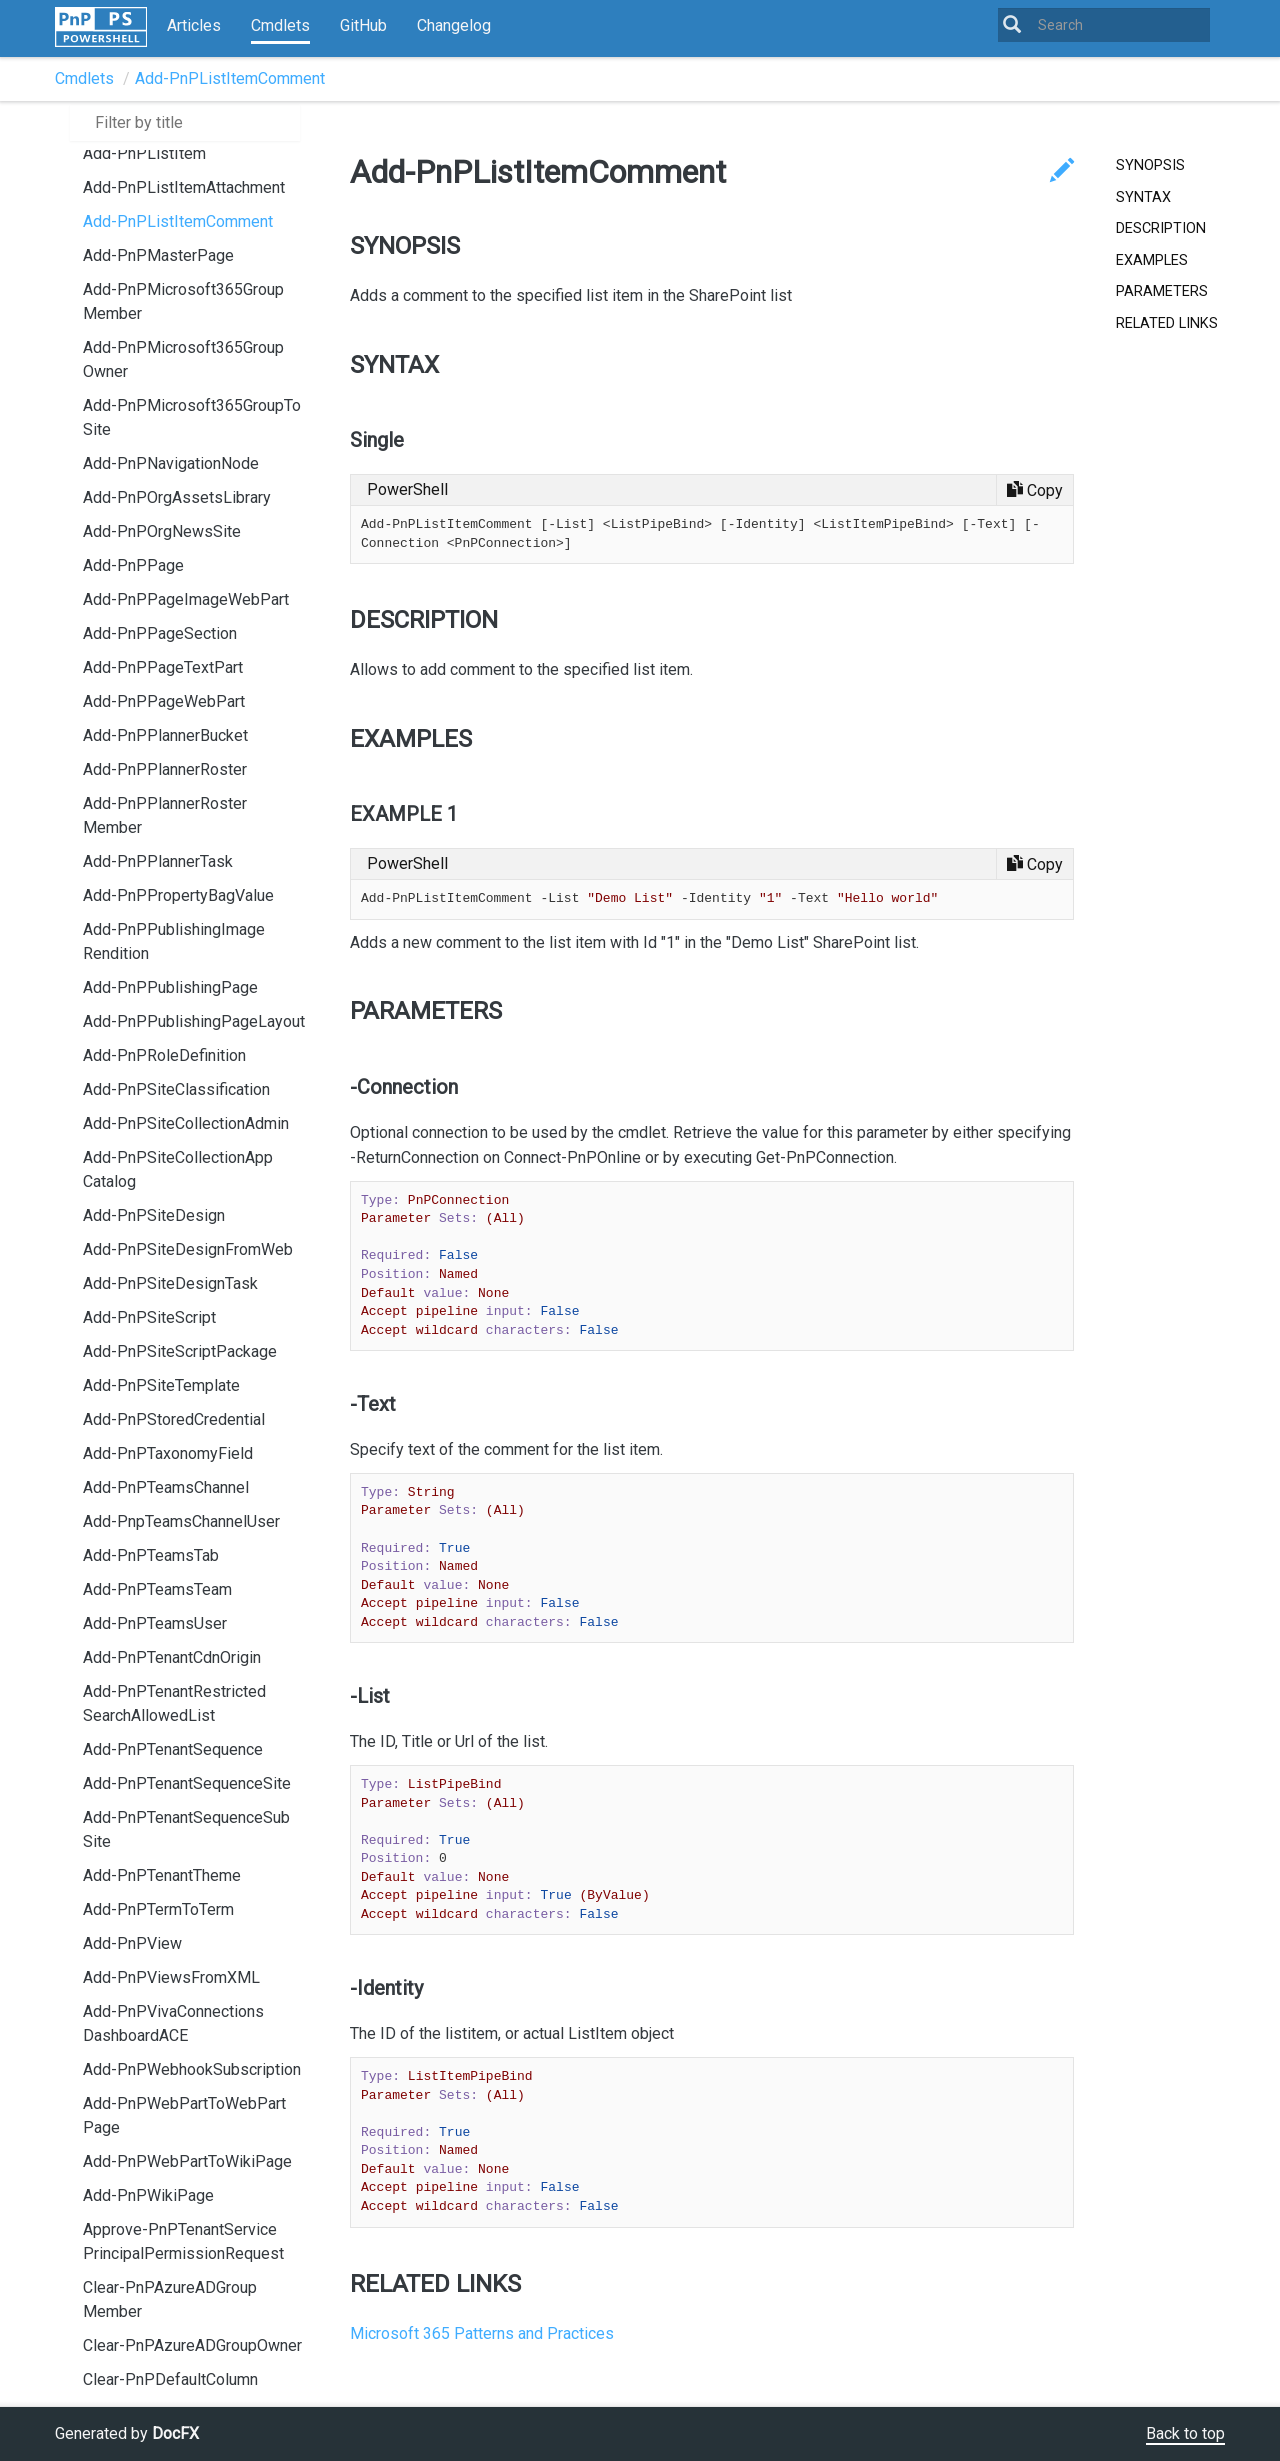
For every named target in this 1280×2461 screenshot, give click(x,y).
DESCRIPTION (1161, 228)
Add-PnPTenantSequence (173, 1749)
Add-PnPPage (133, 565)
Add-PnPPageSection (160, 633)
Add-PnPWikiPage (148, 2195)
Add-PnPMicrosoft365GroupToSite (192, 417)
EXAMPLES (1152, 260)
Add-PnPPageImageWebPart (186, 599)
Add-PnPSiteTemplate (161, 1385)
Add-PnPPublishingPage (170, 987)
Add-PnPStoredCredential (174, 1419)
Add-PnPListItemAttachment (184, 187)
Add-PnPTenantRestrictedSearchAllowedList (174, 1703)
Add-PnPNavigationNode (171, 463)
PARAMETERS (1162, 291)
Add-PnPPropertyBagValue (178, 895)
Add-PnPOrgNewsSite (162, 531)
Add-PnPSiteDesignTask (170, 1283)
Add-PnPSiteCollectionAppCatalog (178, 1169)
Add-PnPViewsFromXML (171, 1977)
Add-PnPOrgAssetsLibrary (177, 497)
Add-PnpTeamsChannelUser (181, 1521)
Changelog (454, 25)
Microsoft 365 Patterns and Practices (482, 2333)
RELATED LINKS (1167, 323)
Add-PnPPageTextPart (163, 667)
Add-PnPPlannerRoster (165, 769)
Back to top (1185, 2433)
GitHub (363, 25)
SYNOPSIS (1150, 165)
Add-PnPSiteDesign (154, 1215)
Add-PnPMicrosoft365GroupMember (183, 301)
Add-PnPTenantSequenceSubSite (186, 1829)
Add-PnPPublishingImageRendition (174, 941)
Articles (194, 25)
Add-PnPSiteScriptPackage (180, 1351)
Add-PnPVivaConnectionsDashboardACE (173, 2023)
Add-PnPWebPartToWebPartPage (184, 2115)
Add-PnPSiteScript (149, 1317)
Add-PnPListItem (144, 153)
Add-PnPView (132, 1943)
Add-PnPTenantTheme (162, 1875)
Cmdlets (280, 25)
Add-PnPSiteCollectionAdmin (186, 1123)
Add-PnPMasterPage (158, 255)
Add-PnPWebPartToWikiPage (187, 2161)
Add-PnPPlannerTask (158, 861)
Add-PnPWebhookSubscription (192, 2069)
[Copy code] (1034, 490)
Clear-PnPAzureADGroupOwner (192, 2345)
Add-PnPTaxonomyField (168, 1453)
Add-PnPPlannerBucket (165, 735)
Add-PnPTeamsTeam (157, 1589)
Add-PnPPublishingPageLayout (194, 1021)
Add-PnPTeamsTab (151, 1555)
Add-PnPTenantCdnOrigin (172, 1657)
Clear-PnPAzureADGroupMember (170, 2299)
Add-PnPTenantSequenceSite (187, 1783)
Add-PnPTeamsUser (155, 1623)
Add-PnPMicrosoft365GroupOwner (183, 359)
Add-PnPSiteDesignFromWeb (188, 1249)
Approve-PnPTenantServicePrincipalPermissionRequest (183, 2241)
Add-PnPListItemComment (230, 78)
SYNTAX (1143, 197)
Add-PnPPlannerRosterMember (165, 815)
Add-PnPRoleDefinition (164, 1055)
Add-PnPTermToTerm (158, 1909)
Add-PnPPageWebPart (164, 701)
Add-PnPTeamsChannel (166, 1487)
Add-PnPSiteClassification (176, 1089)
